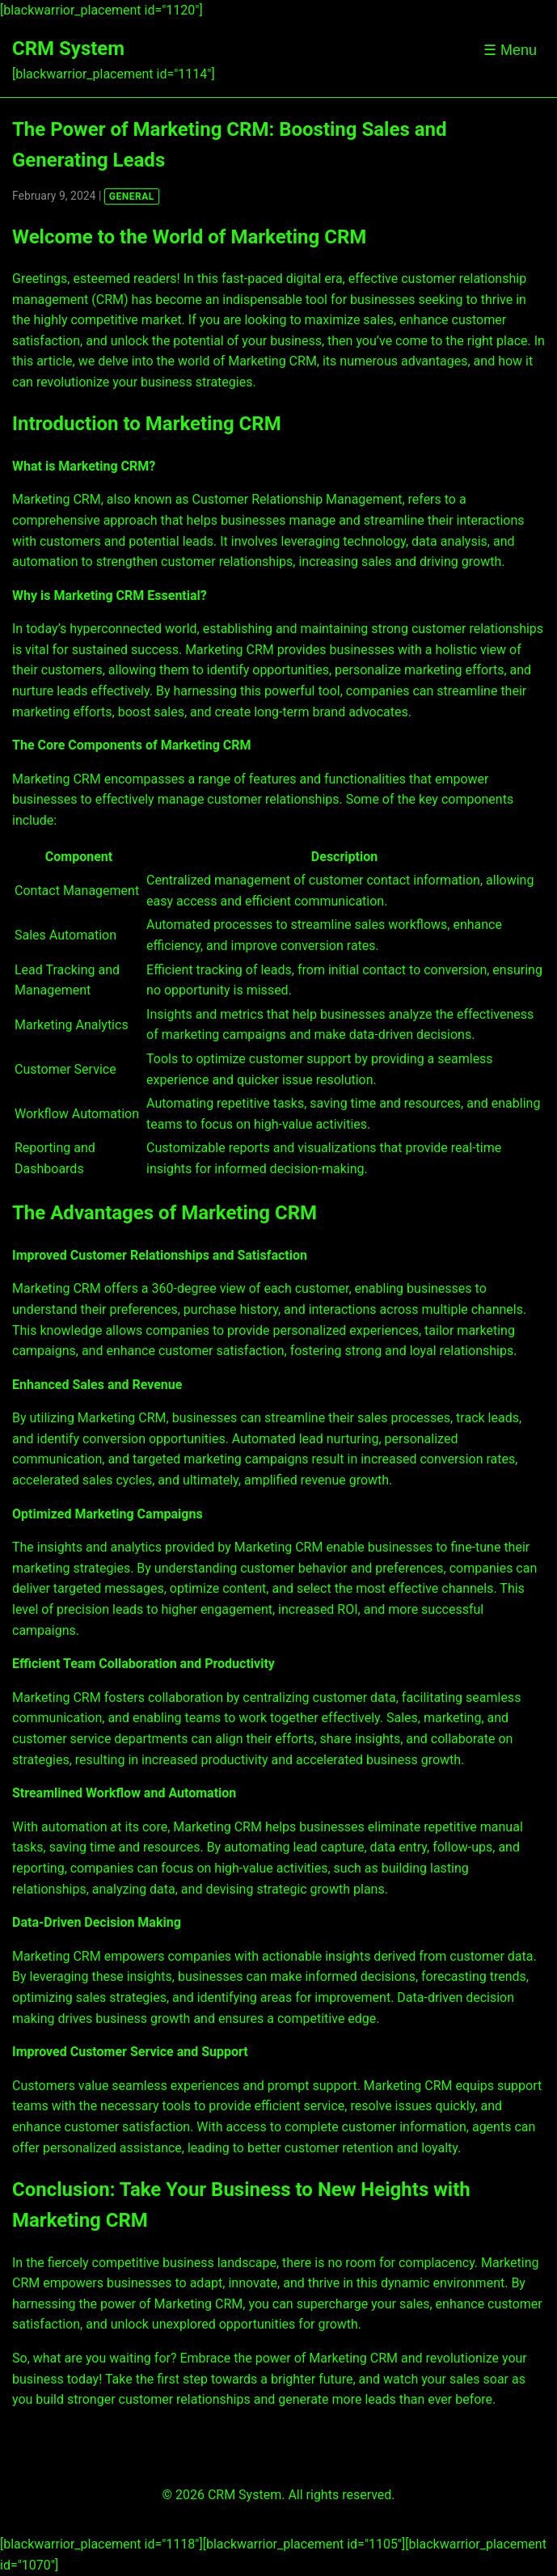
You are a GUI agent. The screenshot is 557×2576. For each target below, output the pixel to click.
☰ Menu (510, 50)
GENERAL (131, 196)
